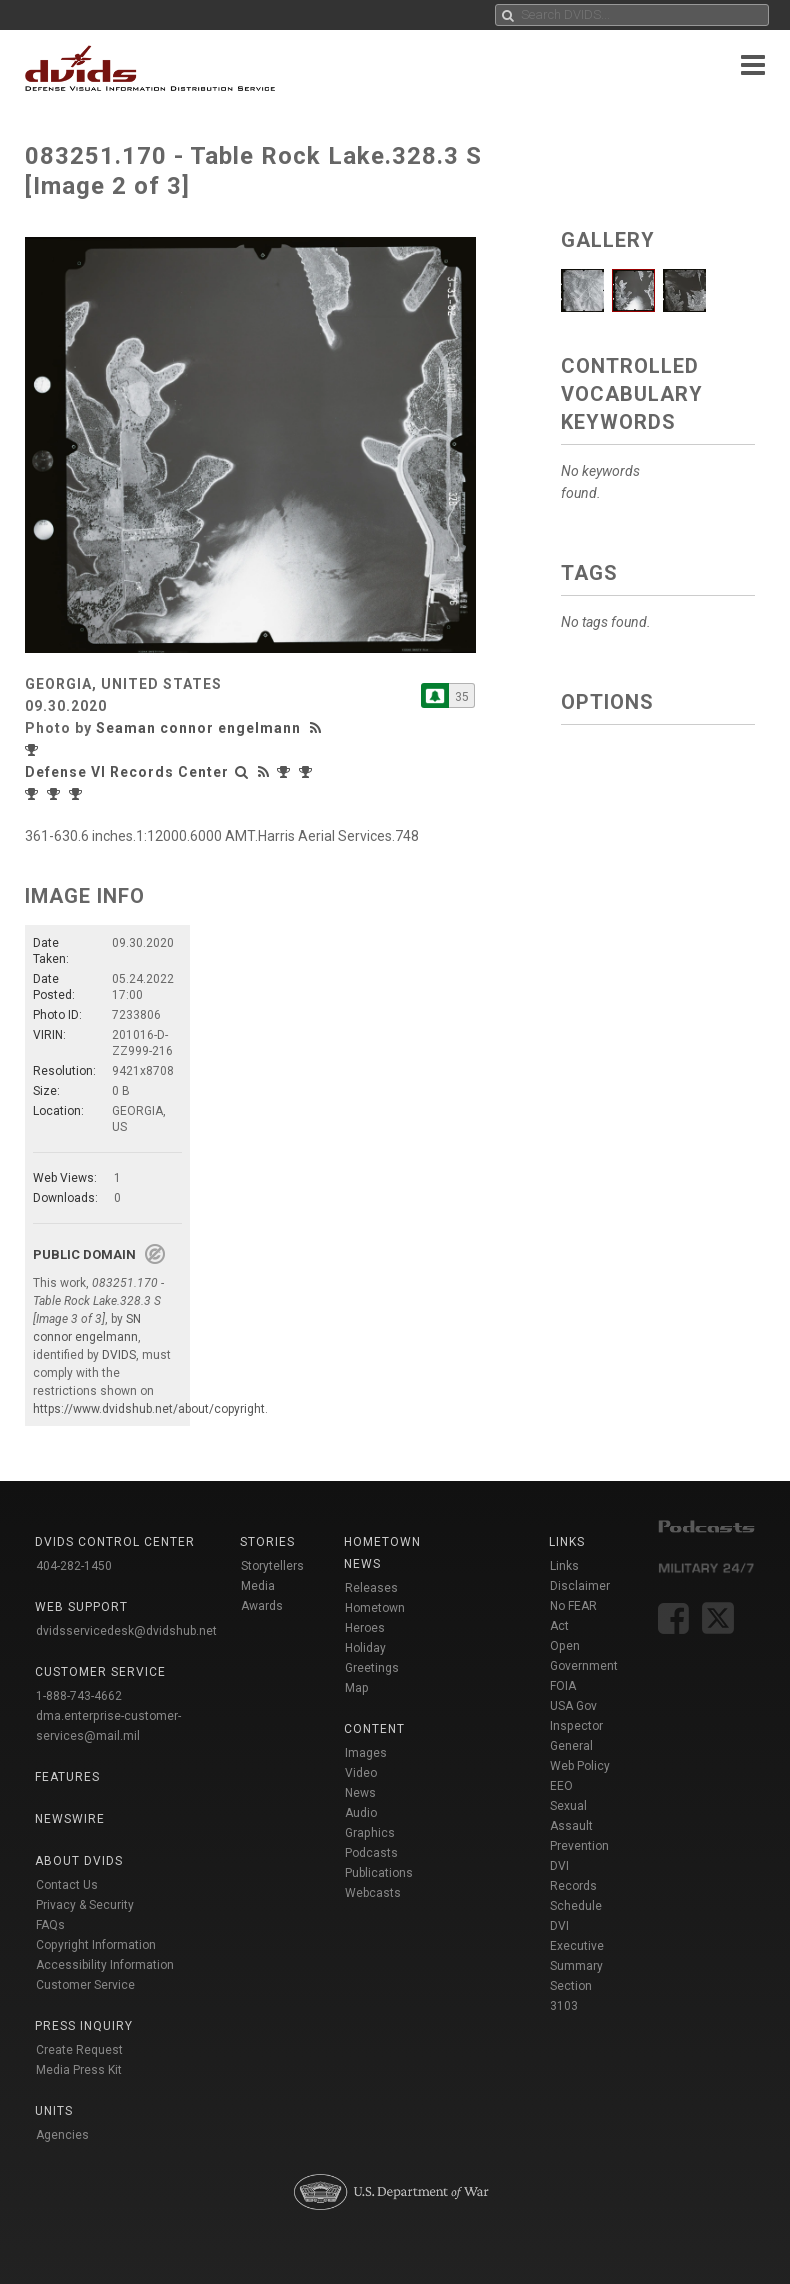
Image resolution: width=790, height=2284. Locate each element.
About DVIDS (79, 1861)
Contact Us (67, 1885)
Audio (361, 1813)
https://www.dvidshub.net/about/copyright (149, 1409)
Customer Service (85, 1985)
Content (374, 1729)
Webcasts (373, 1893)
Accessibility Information (105, 1965)
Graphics (370, 1833)
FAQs (50, 1925)
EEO (561, 1786)
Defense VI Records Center (127, 772)
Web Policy (580, 1766)
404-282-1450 (74, 1566)
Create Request (79, 2050)
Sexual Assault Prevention (579, 1826)
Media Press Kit (79, 2070)
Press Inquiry (84, 2026)
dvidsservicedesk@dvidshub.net (126, 1631)
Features (67, 1777)
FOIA (563, 1686)
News (360, 1793)
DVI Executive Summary (577, 1946)
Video (361, 1773)
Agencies (62, 2135)
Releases (371, 1588)
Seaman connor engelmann (198, 728)
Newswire (70, 1819)
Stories (267, 1542)
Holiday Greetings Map (372, 1668)
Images (366, 1753)
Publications (379, 1873)
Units (54, 2111)
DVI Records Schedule (576, 1886)
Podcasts (371, 1853)
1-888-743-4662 (79, 1696)
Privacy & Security (85, 1905)
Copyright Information (96, 1945)
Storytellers (272, 1566)
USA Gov (573, 1706)
